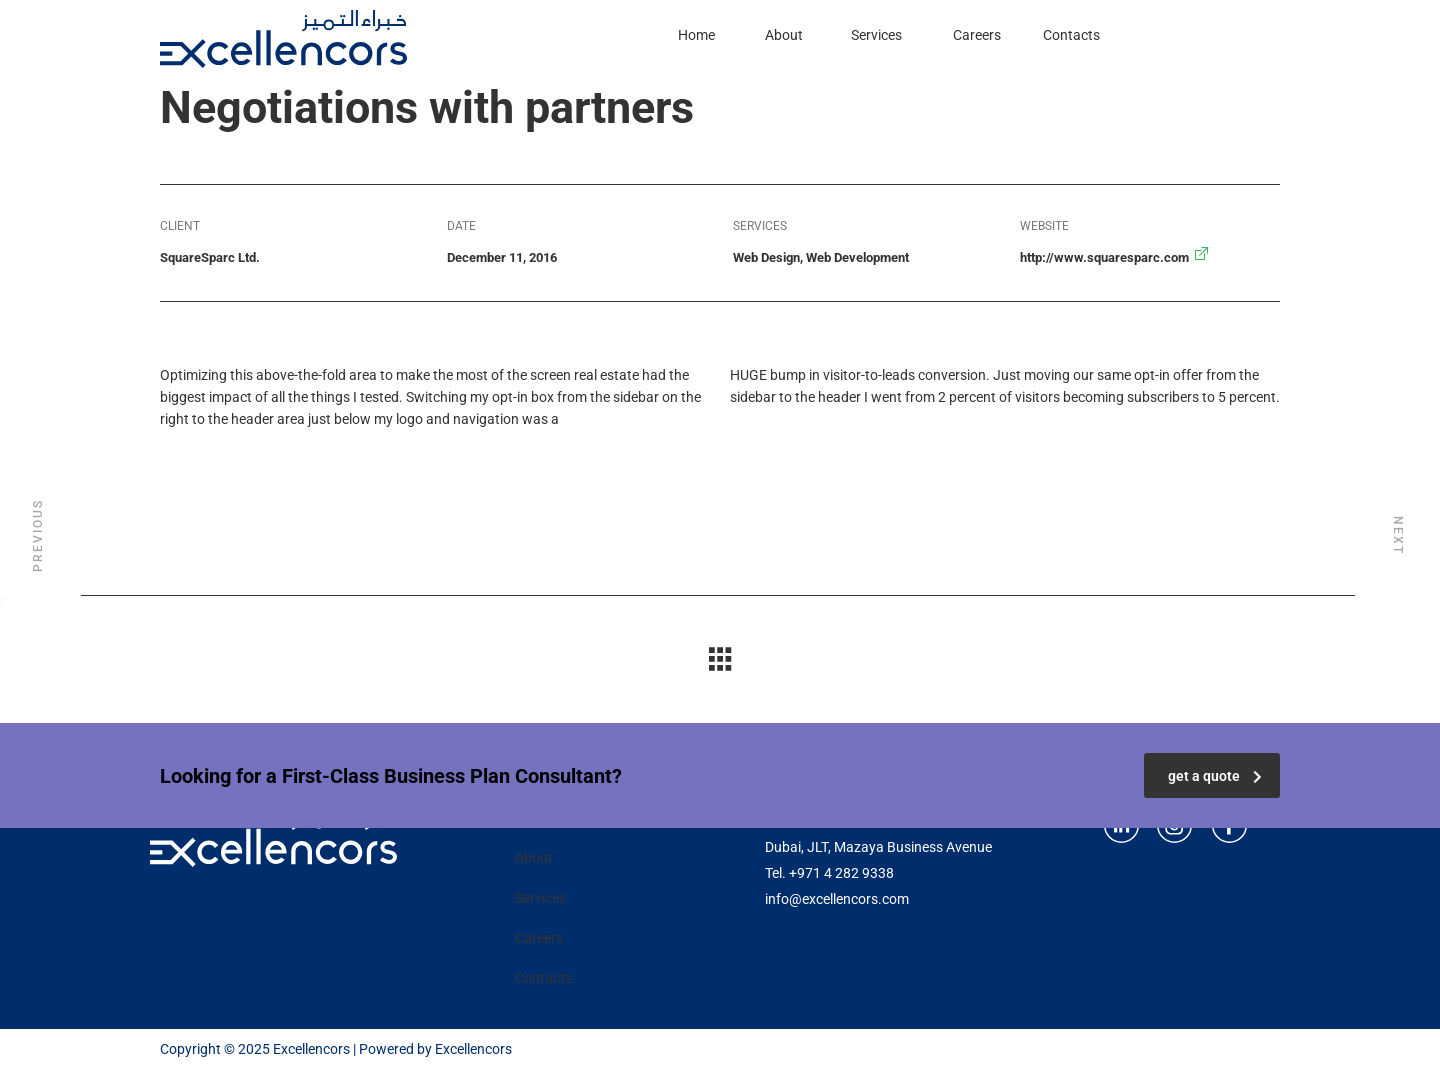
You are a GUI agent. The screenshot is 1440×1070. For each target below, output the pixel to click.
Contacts (1071, 35)
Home (696, 35)
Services (876, 35)
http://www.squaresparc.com (1104, 257)
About (784, 35)
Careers (977, 35)
